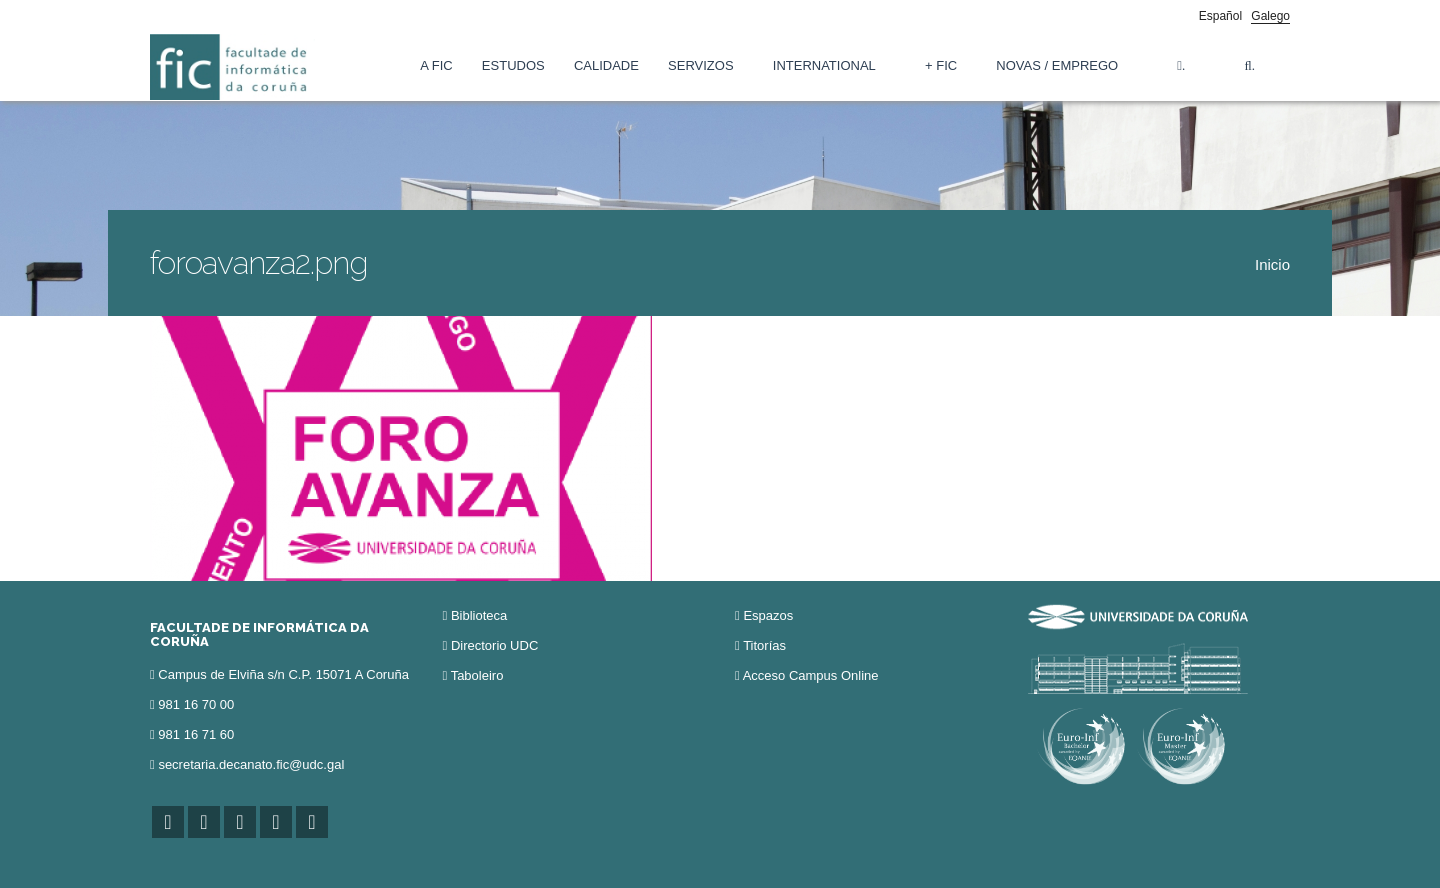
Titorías (764, 645)
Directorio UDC (494, 645)
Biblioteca (479, 615)
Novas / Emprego (1057, 65)
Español (1220, 16)
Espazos (768, 615)
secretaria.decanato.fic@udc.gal (251, 764)
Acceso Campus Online (811, 675)
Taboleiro (477, 675)
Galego (1270, 16)
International (824, 65)
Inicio (1272, 264)
